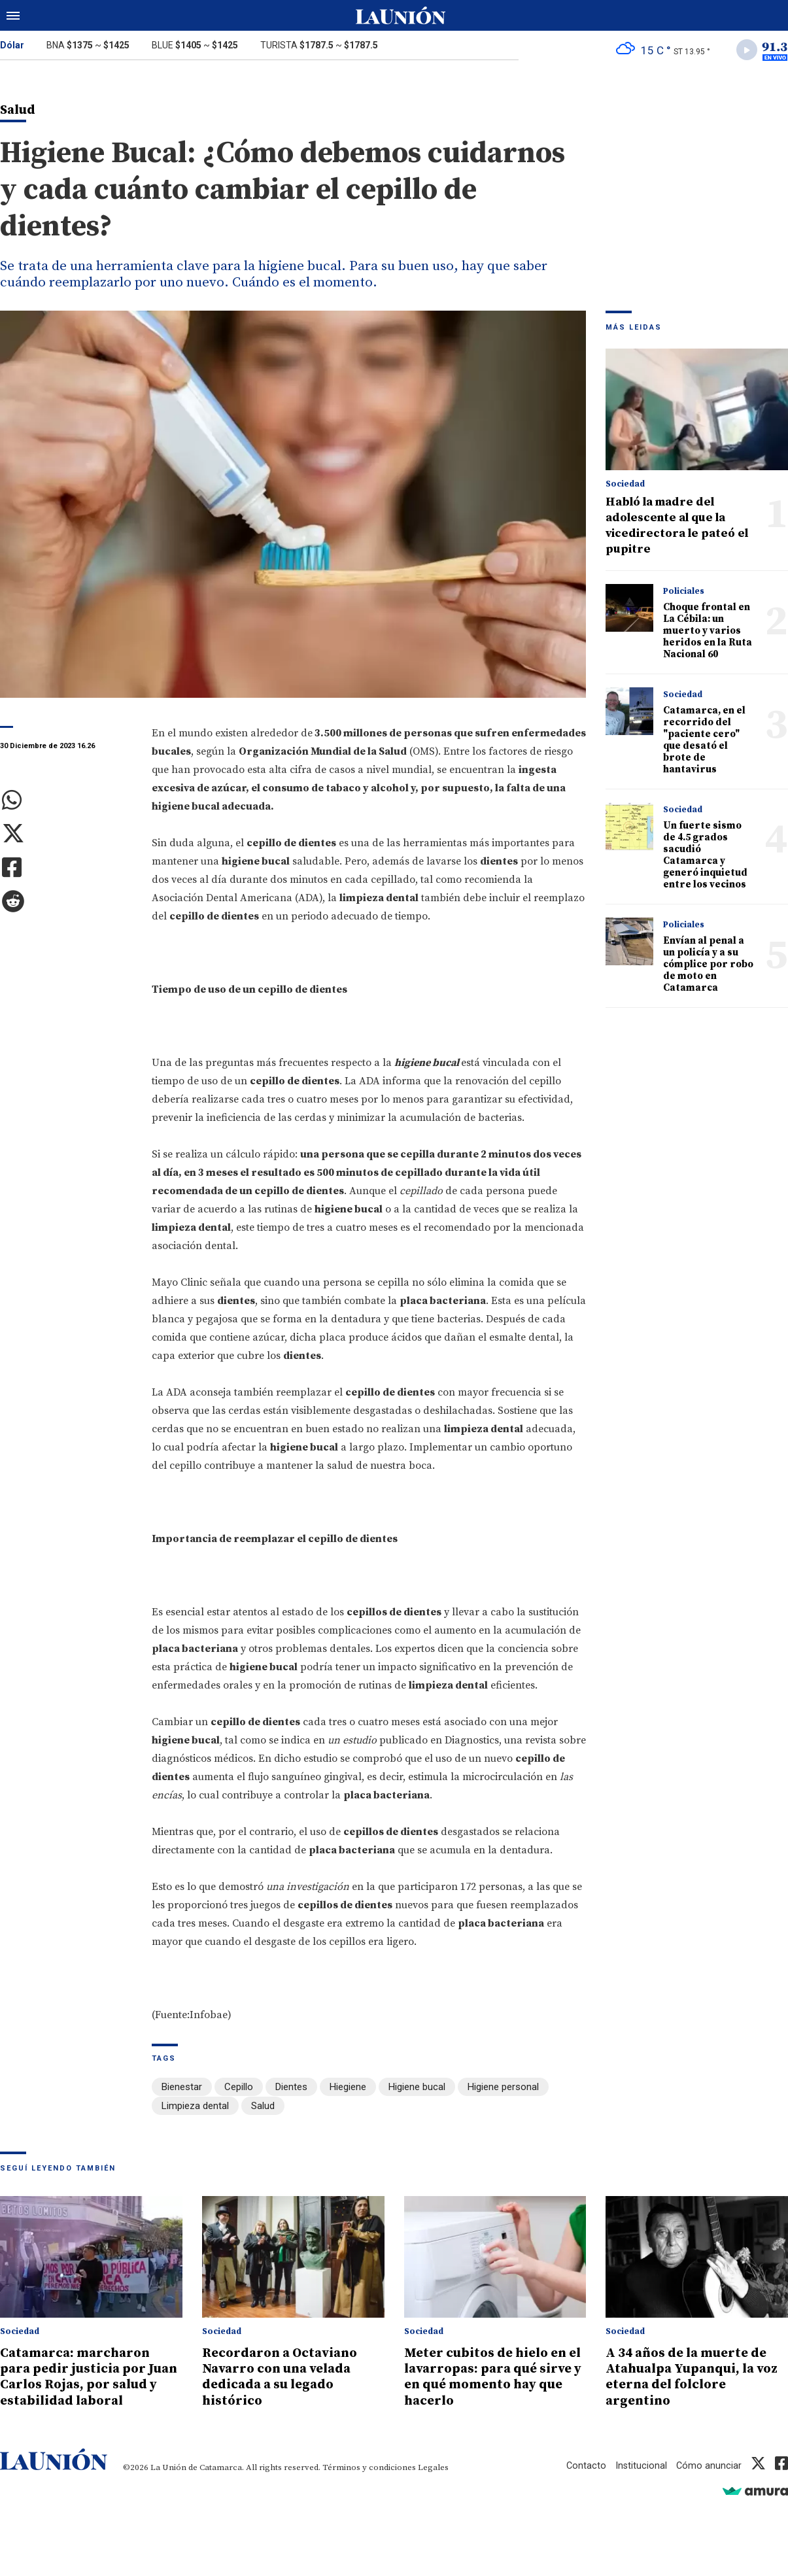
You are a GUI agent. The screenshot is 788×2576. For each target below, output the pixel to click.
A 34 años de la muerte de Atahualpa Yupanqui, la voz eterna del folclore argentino (692, 2376)
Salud (263, 2106)
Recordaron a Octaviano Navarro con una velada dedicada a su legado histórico (284, 2376)
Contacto (584, 2464)
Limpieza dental (195, 2106)
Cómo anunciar (709, 2464)
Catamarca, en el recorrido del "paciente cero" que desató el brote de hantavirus (704, 742)
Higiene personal (503, 2088)
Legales (433, 2466)
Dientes (291, 2088)
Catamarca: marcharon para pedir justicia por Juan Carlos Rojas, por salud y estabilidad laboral (91, 2376)
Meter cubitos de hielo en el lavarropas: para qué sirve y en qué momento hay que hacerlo (490, 2376)
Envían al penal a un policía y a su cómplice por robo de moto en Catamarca (708, 966)
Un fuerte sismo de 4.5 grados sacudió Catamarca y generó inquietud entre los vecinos (705, 857)
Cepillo (238, 2088)
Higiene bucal (416, 2088)
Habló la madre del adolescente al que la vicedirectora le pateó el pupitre (677, 527)
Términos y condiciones (369, 2466)
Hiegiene (348, 2088)
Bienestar (182, 2088)
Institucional (640, 2464)
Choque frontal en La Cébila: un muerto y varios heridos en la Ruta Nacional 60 (707, 632)
